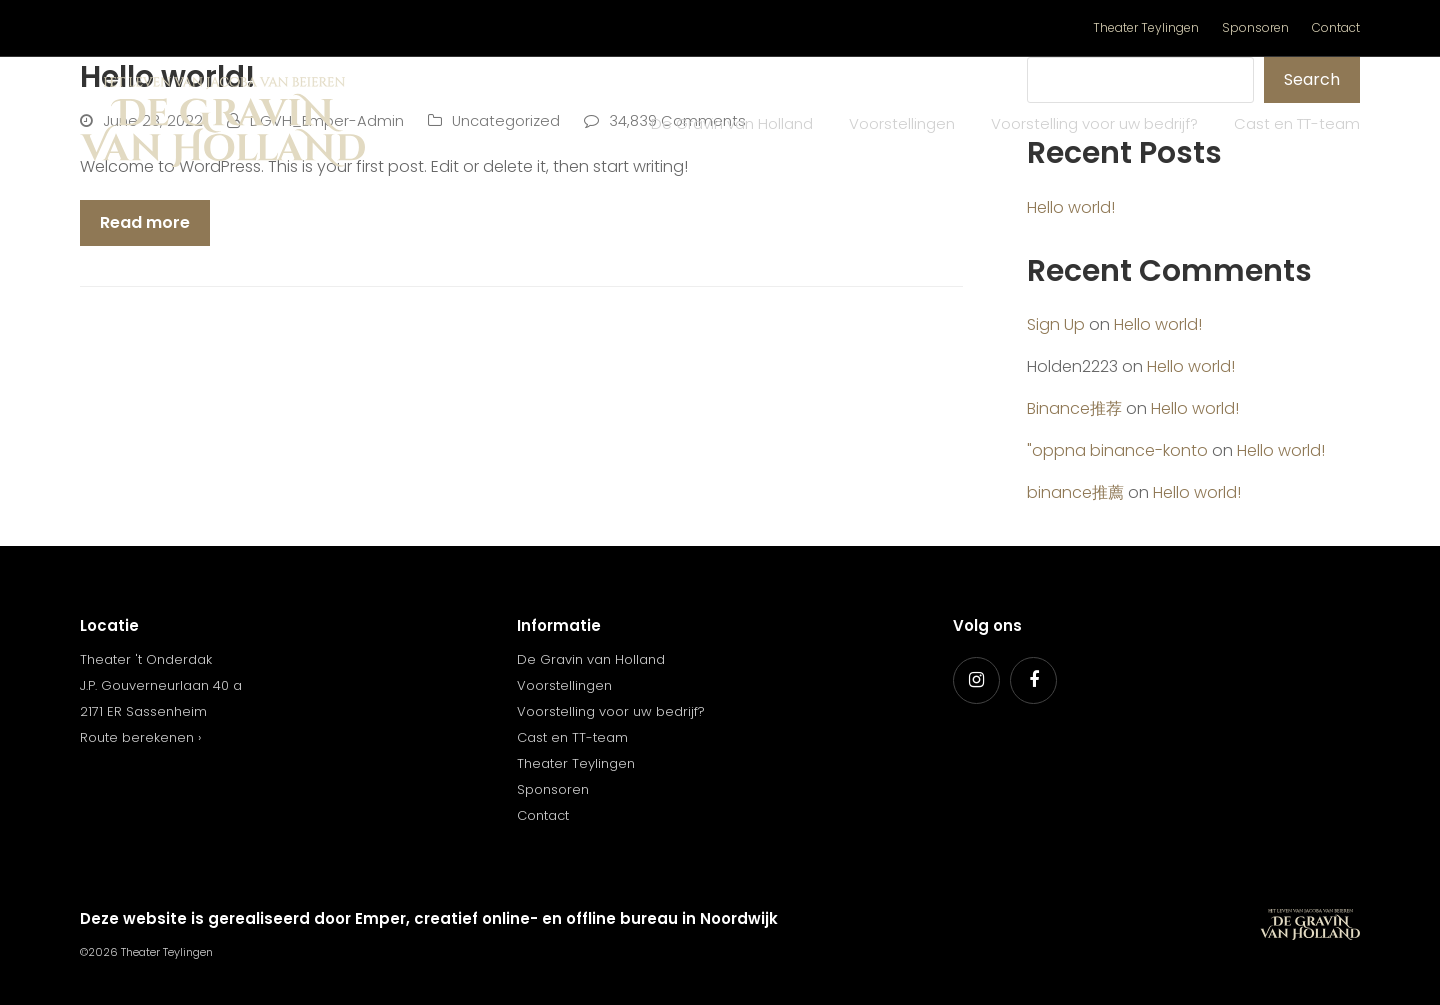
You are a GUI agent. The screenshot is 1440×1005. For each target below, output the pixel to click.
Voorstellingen (564, 685)
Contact (543, 815)
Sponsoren (553, 789)
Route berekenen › (140, 737)
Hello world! (1071, 207)
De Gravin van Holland (591, 659)
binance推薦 (1075, 492)
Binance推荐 (1074, 408)
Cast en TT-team (572, 737)
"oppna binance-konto (1117, 450)
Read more (145, 222)
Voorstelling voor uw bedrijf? (611, 711)
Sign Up (1056, 324)
